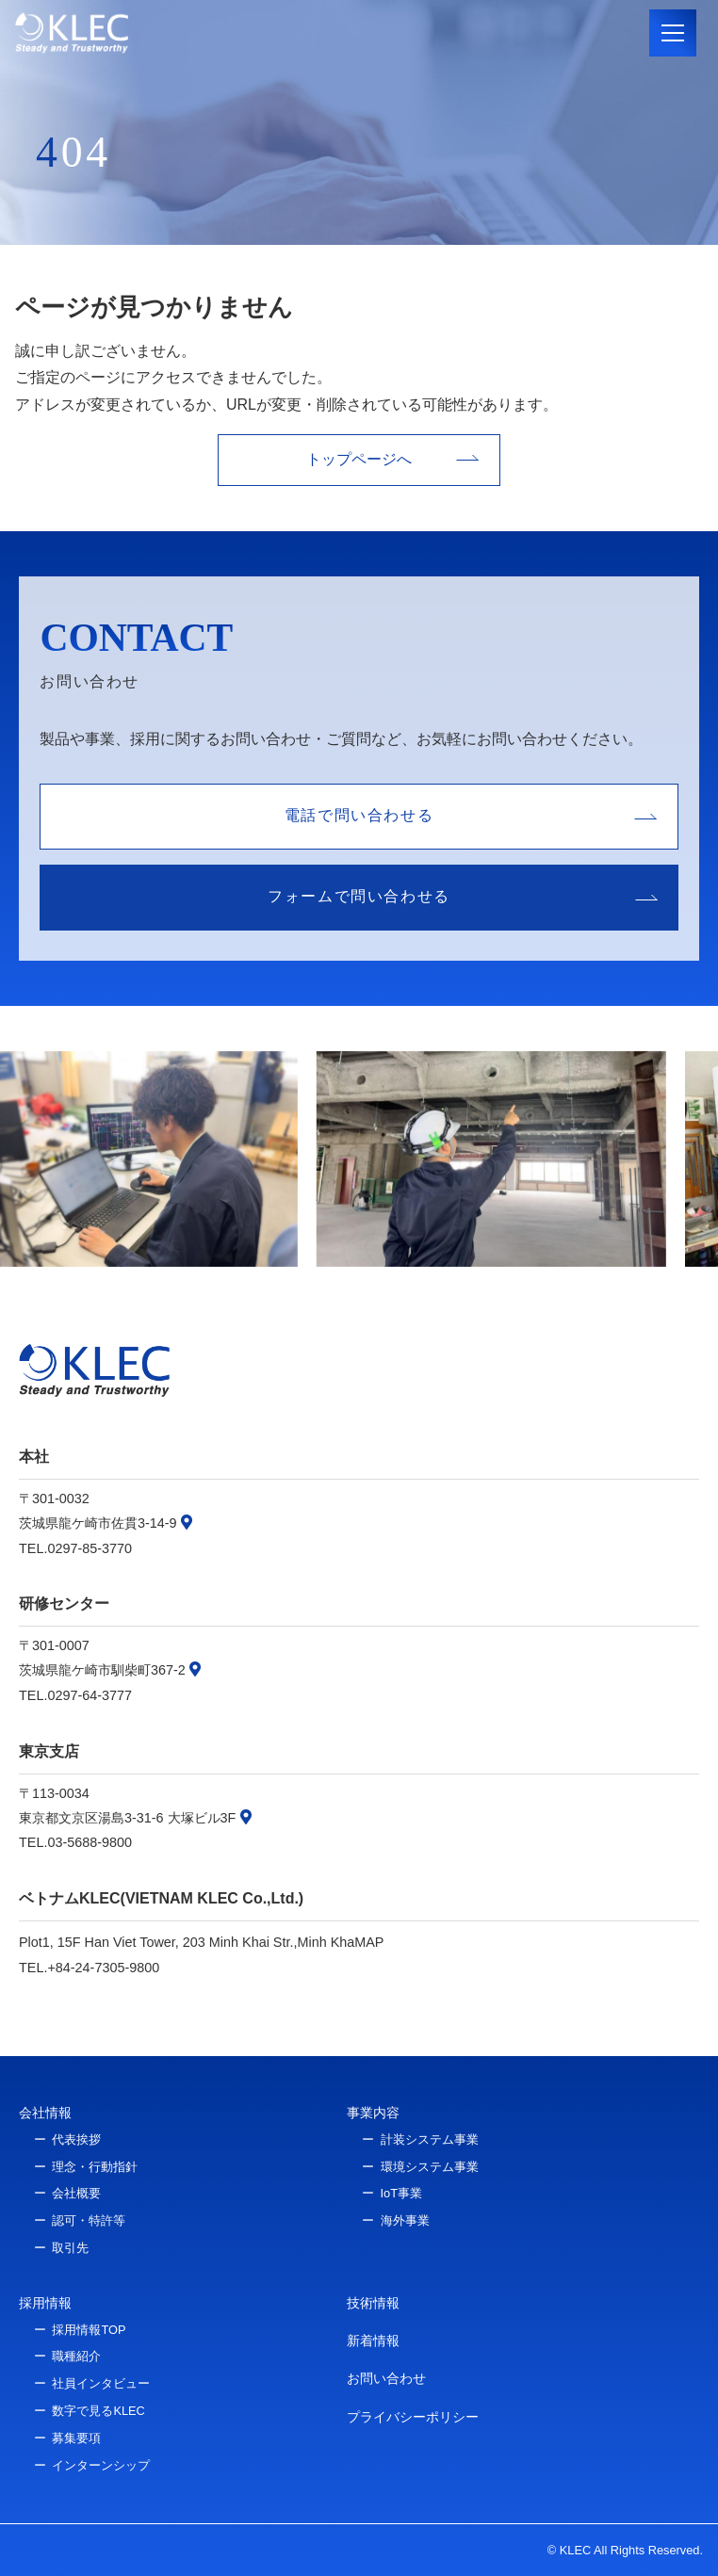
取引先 (70, 2248)
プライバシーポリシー (413, 2416)
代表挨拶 (76, 2139)
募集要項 (76, 2438)
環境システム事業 (430, 2167)
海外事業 (405, 2220)
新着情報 (373, 2340)
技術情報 (373, 2302)
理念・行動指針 (95, 2167)
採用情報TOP (88, 2330)
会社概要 (76, 2193)
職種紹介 (76, 2356)
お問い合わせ (386, 2378)
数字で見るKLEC (98, 2411)
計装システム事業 (430, 2139)
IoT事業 (402, 2193)
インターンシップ (101, 2465)
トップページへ (359, 459)
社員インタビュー (101, 2383)
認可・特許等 (88, 2220)
